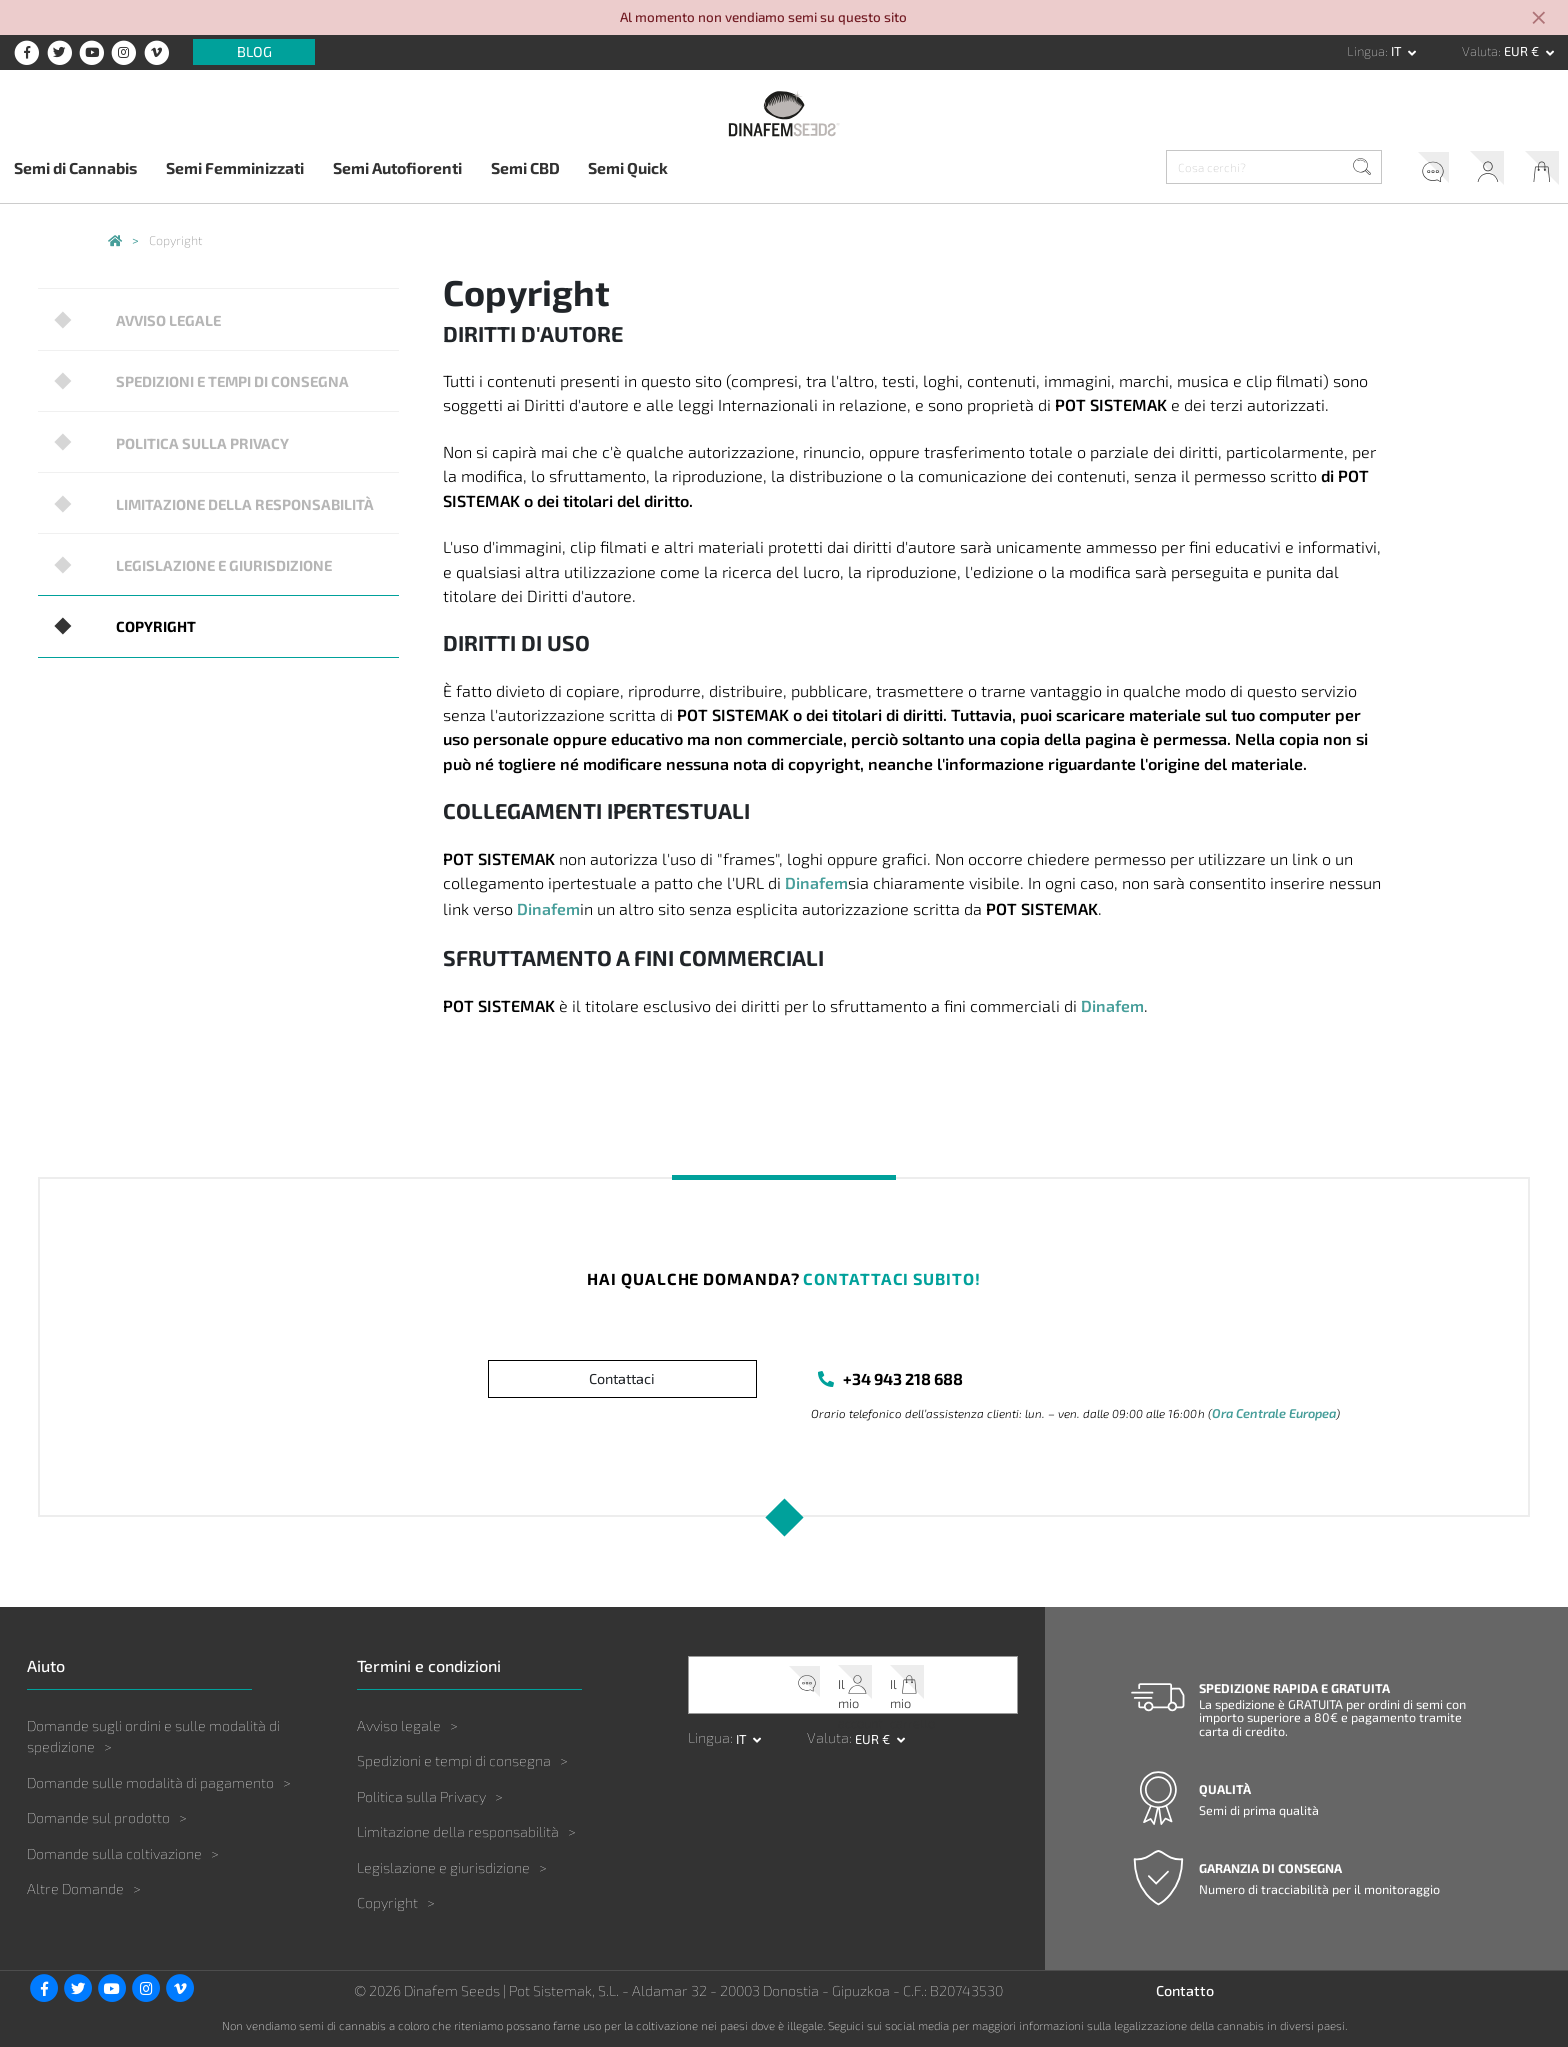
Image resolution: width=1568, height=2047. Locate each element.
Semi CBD (525, 167)
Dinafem (816, 882)
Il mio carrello (1536, 170)
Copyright (146, 598)
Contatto (1185, 1991)
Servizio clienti (1406, 170)
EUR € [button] (1523, 51)
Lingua (1366, 51)
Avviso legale (159, 317)
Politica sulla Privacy (189, 430)
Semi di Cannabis (75, 167)
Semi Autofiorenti (397, 167)
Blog (254, 52)
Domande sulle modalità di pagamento (150, 1782)
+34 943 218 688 (904, 1379)
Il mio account (1471, 170)
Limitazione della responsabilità (228, 486)
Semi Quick (628, 167)
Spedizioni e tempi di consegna (218, 374)
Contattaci (622, 1379)
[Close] (1540, 19)
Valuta (1480, 51)
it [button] (1398, 51)
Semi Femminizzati (235, 167)
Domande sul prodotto (98, 1818)
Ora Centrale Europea (1271, 1414)
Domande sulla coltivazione (114, 1853)
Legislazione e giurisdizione (210, 542)
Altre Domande (75, 1889)
